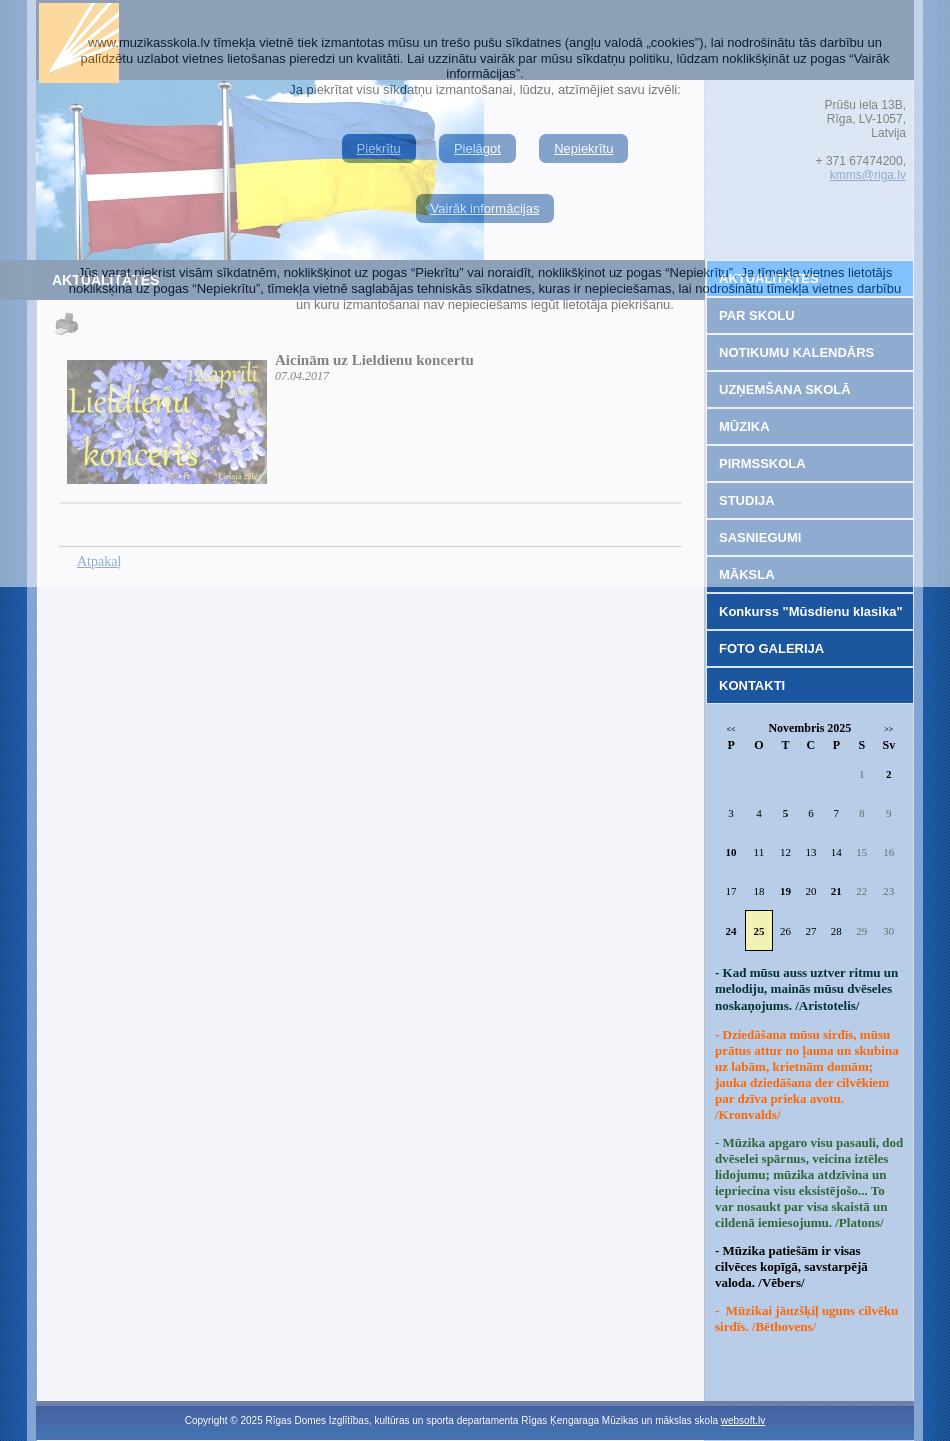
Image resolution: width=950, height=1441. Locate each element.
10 (731, 852)
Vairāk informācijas (485, 208)
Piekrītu (379, 148)
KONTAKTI (752, 685)
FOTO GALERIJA (771, 648)
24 (731, 931)
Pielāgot (477, 148)
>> (888, 729)
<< (731, 729)
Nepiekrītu (583, 148)
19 (785, 891)
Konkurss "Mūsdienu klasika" (811, 611)
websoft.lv (743, 1420)
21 (836, 891)
